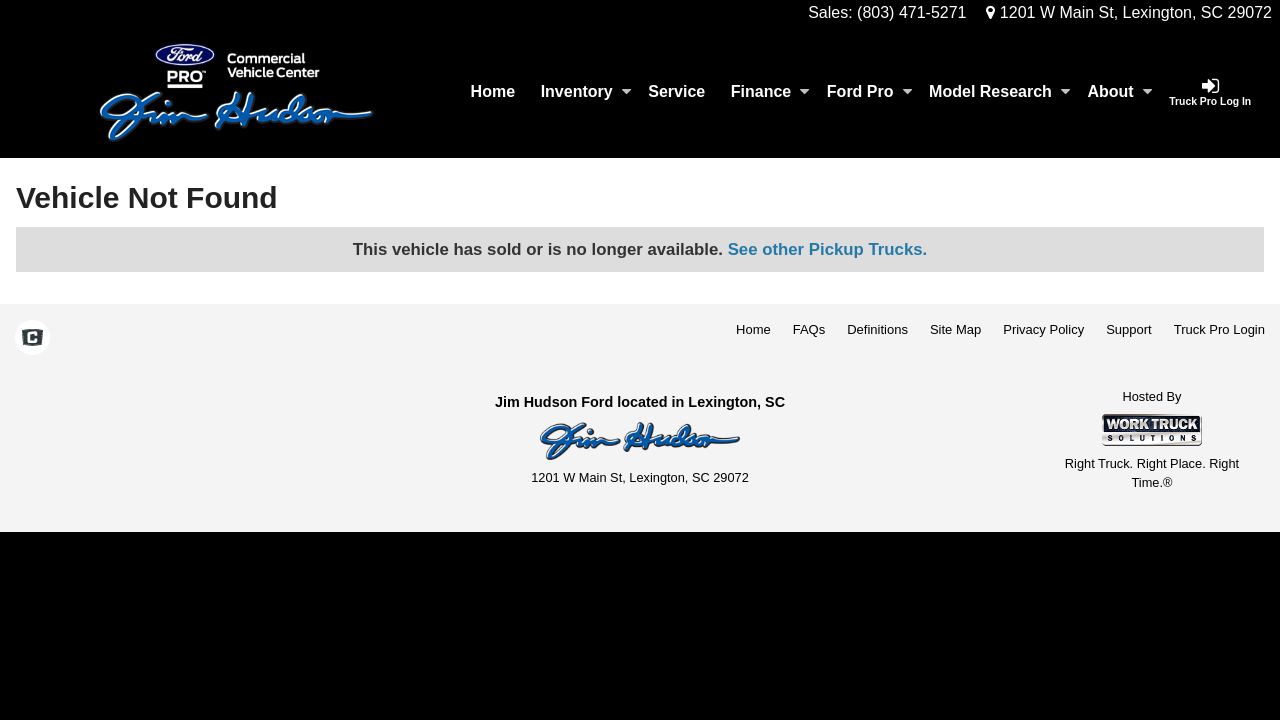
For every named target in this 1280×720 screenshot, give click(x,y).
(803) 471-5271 (911, 12)
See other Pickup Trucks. (828, 249)
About (1119, 91)
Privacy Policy (1043, 329)
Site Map (955, 329)
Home (493, 91)
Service (676, 91)
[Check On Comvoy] (32, 339)
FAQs (809, 329)
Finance (770, 91)
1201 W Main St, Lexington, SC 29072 (1129, 12)
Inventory (586, 91)
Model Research (999, 91)
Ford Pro (869, 91)
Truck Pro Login (1219, 329)
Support (1129, 329)
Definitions (877, 329)
